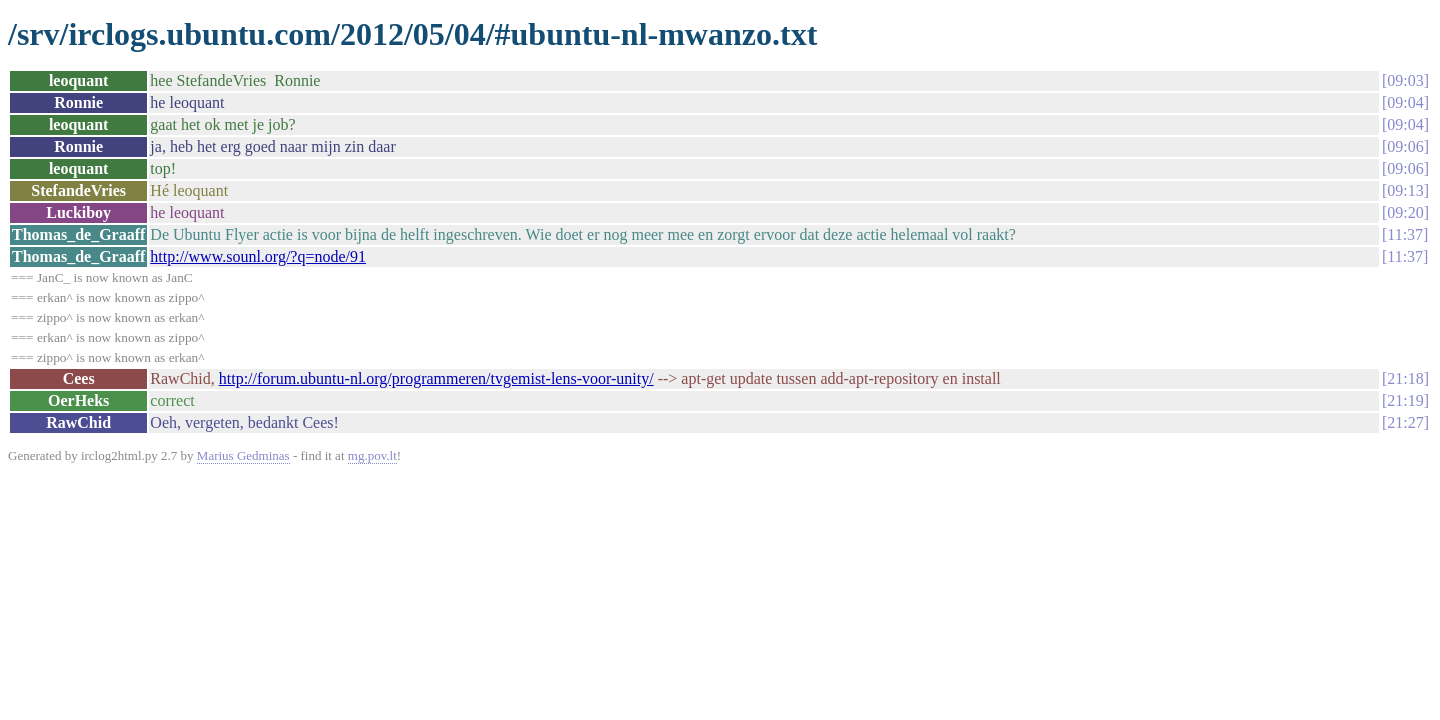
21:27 (1405, 422)
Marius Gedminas (243, 455)
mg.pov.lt (372, 455)
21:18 (1405, 378)
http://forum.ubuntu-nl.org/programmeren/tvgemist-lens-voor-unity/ (436, 378)
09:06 (1405, 146)
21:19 (1405, 400)
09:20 (1405, 212)
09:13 (1405, 190)
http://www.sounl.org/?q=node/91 (258, 256)
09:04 (1405, 102)
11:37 (1405, 234)
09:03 (1405, 80)
